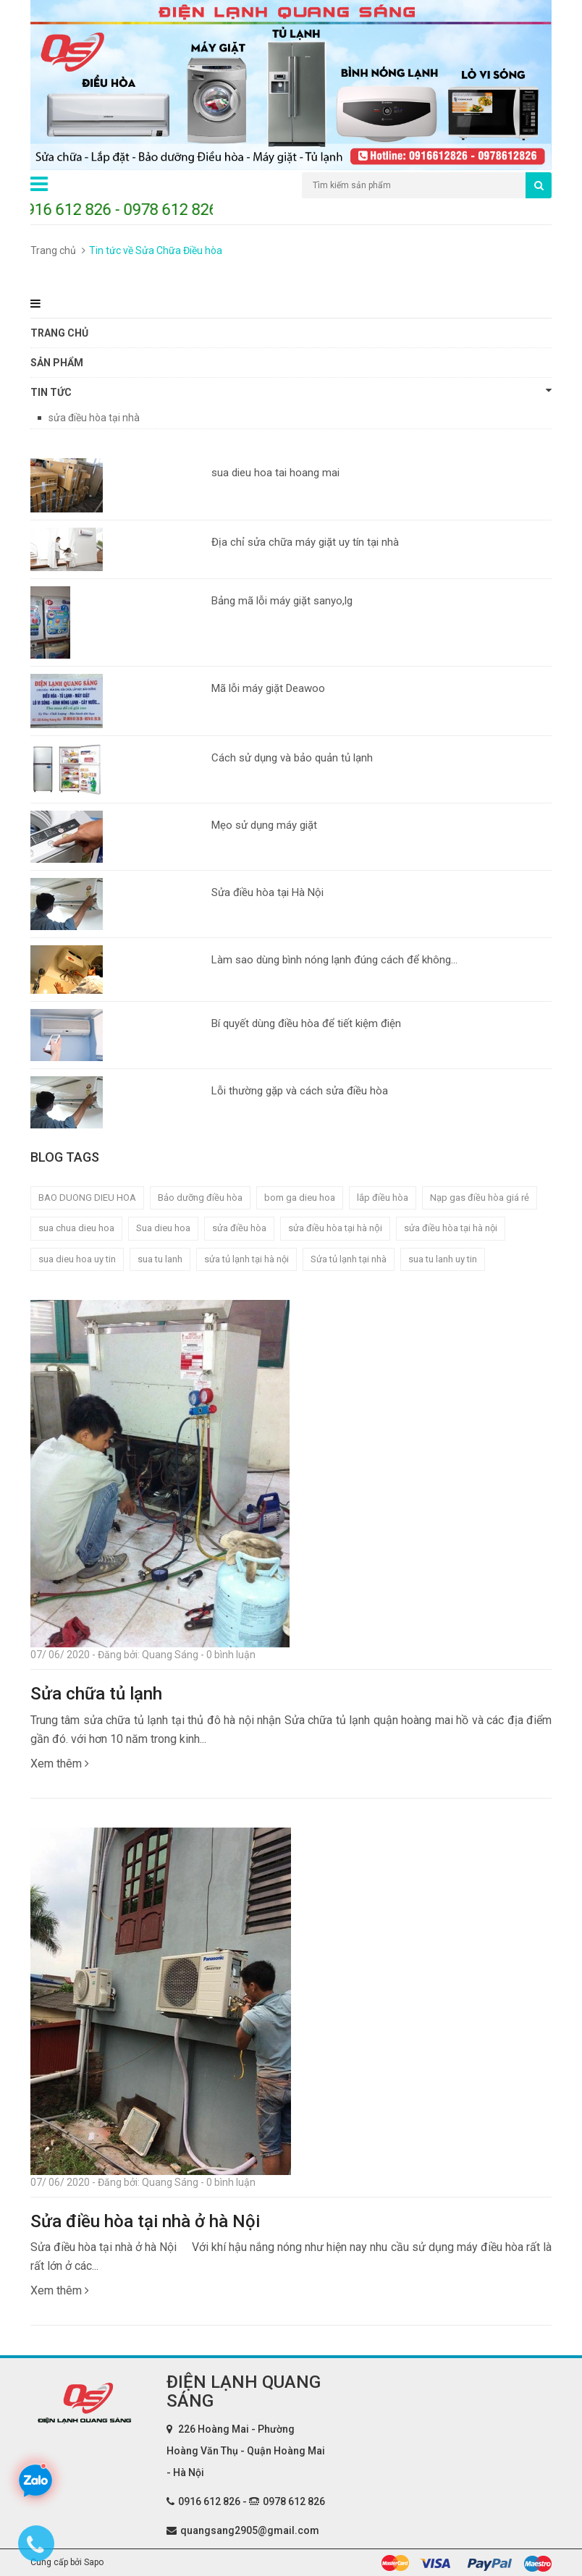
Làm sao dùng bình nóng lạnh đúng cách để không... (334, 959)
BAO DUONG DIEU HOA (87, 1197)
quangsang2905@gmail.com (249, 2530)
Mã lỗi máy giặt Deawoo (268, 688)
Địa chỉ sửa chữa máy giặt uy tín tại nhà (305, 542)
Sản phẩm (56, 362)
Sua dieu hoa (163, 1227)
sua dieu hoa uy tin (77, 1259)
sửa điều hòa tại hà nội (450, 1227)
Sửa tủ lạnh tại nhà (349, 1259)
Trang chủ (59, 333)
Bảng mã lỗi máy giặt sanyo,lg (282, 600)
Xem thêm (59, 1763)
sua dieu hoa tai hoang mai (275, 472)
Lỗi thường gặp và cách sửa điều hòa (299, 1090)
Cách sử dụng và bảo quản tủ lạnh (292, 757)
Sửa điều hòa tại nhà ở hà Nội (145, 2221)
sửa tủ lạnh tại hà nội (246, 1259)
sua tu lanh (160, 1259)
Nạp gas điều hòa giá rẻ (479, 1197)
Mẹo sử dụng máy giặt (264, 825)
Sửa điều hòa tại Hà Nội (267, 892)
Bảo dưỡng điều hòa (200, 1197)
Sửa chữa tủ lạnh (96, 1694)
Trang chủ (53, 250)
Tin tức (291, 391)
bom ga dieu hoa (299, 1197)
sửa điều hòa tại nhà (94, 417)
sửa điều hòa (239, 1227)
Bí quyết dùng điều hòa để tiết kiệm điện (306, 1023)
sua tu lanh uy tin (442, 1259)
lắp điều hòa (382, 1197)
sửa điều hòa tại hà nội (335, 1227)
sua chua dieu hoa (76, 1227)
